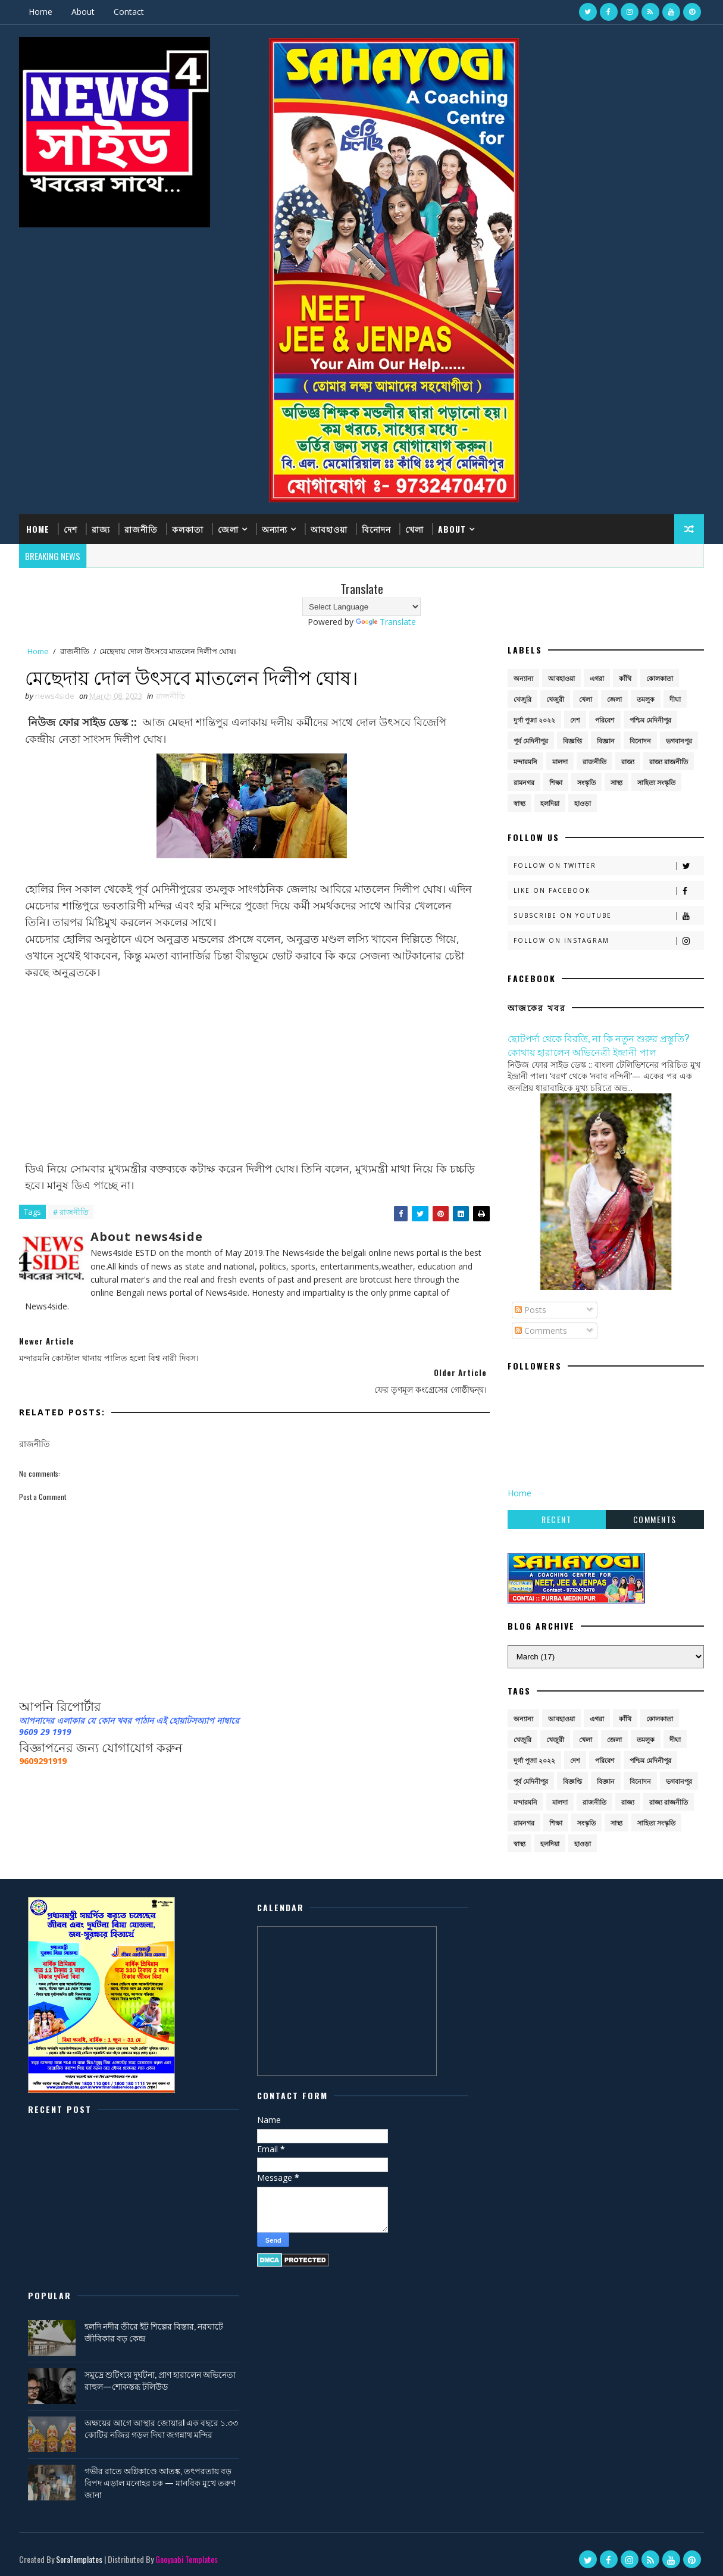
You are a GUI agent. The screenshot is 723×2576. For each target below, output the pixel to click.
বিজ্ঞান (606, 740)
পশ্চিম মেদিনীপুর (650, 719)
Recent (556, 1519)
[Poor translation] (43, 2401)
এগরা (597, 677)
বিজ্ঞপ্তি (572, 740)
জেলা (228, 529)
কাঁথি (625, 677)
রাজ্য (101, 529)
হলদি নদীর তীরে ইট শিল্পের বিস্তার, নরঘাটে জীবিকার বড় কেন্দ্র (604, 1943)
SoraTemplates (80, 2318)
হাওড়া (582, 802)
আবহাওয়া (329, 529)
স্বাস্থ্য (519, 802)
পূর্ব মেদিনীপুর (531, 740)
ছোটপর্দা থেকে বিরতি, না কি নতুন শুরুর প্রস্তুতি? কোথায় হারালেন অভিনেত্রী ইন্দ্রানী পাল (598, 1044)
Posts (530, 1309)
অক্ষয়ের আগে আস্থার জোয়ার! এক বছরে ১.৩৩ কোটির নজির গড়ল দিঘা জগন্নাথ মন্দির (609, 2040)
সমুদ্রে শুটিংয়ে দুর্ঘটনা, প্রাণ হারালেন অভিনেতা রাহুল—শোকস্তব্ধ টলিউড (594, 1992)
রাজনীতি (141, 529)
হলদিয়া (549, 802)
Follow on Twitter (608, 865)
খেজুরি (522, 698)
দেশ (71, 529)
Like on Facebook (608, 890)
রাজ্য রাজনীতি (668, 760)
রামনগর (524, 781)
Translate (386, 621)
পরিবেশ (605, 719)
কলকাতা (188, 529)
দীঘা (675, 698)
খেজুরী (555, 698)
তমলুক (646, 698)
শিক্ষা (555, 781)
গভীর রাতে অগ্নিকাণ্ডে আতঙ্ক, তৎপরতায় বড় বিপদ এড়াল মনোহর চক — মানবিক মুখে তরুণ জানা (608, 2094)
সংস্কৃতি (586, 781)
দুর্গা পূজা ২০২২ (534, 719)
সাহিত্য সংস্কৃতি (656, 781)
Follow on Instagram (608, 940)
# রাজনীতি (71, 1212)
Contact (129, 11)
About (83, 11)
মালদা (560, 760)
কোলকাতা (659, 677)
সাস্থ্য (616, 781)
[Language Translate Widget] (361, 606)
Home (41, 11)
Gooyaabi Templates (187, 2318)
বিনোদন (377, 529)
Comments (541, 1330)
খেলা (415, 529)
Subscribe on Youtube (608, 915)
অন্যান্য (275, 529)
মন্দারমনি (525, 760)
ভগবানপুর (679, 740)
